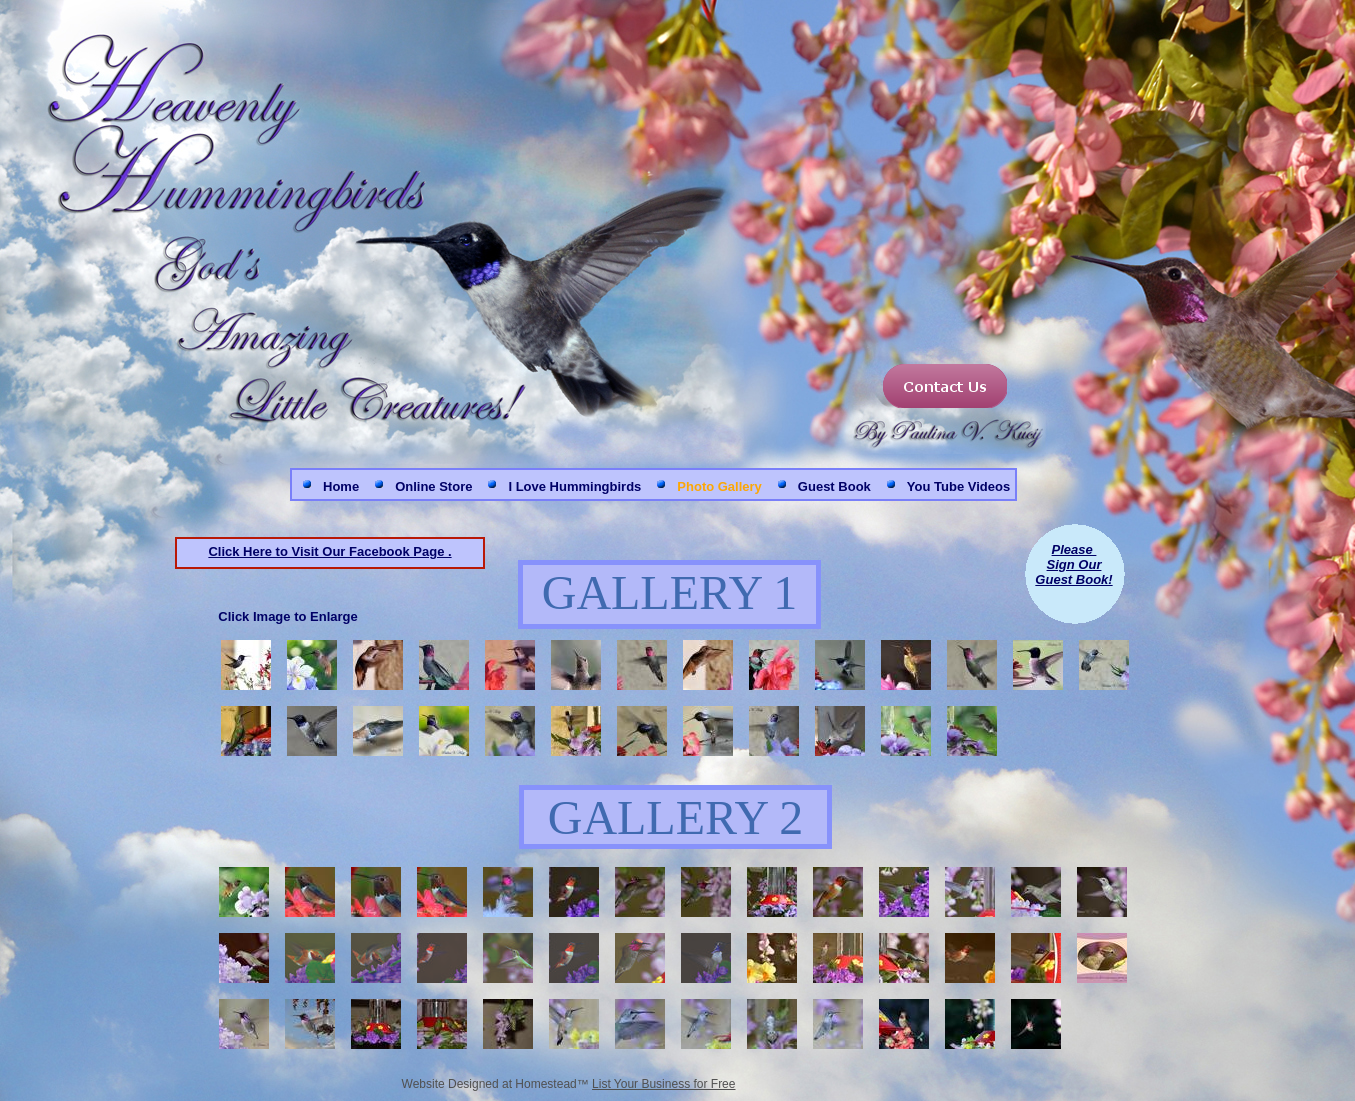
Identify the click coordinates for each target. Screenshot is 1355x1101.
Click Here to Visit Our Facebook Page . (329, 551)
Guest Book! (1073, 579)
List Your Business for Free (663, 1084)
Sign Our (1074, 564)
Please (1074, 549)
